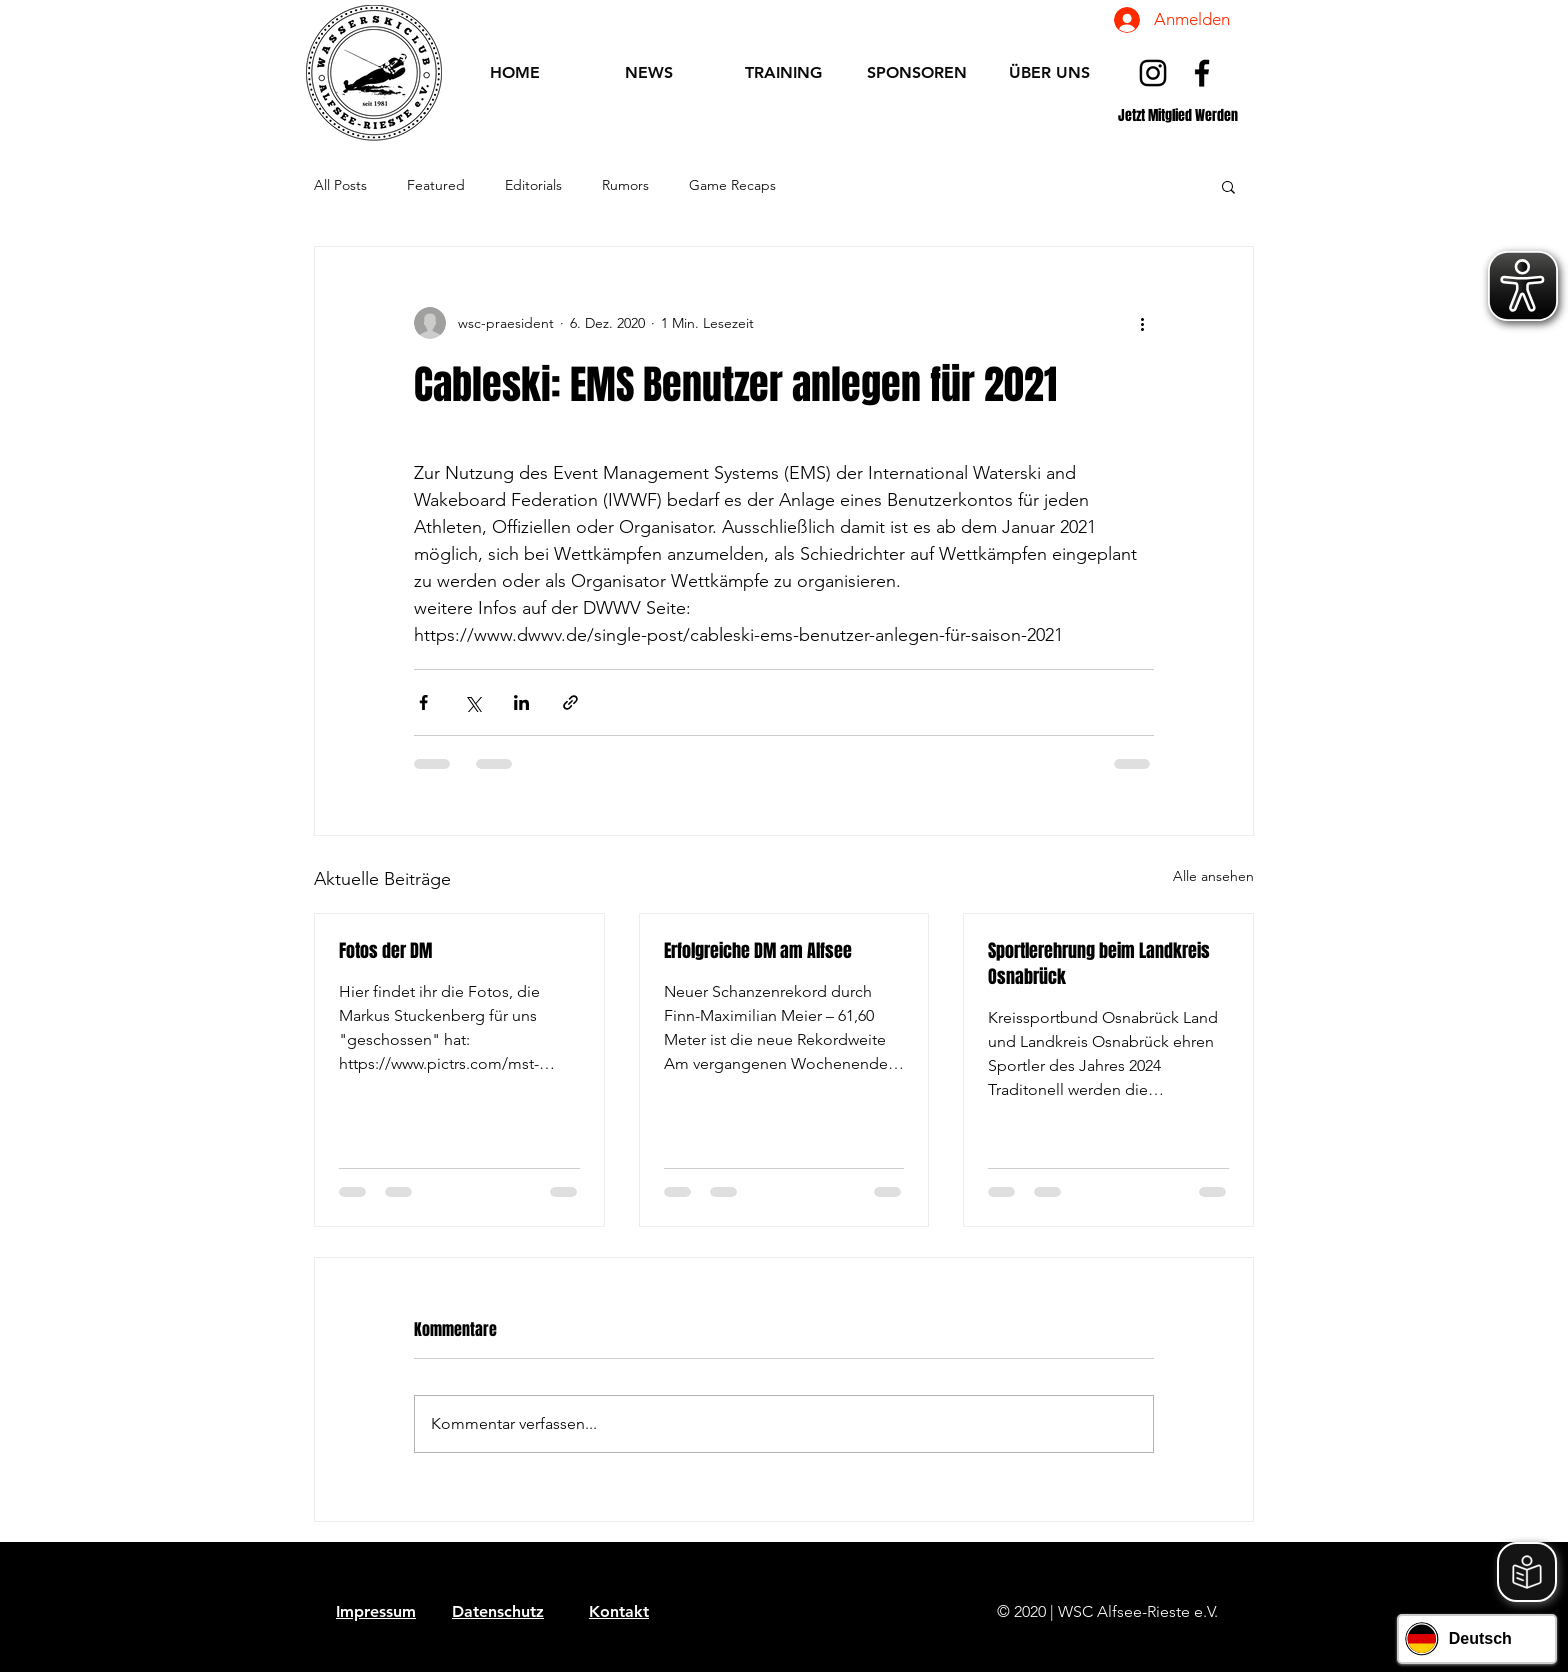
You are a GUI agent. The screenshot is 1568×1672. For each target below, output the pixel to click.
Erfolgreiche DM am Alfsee (758, 951)
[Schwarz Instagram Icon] (1153, 73)
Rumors (625, 185)
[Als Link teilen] (570, 702)
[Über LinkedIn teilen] (521, 702)
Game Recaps (732, 185)
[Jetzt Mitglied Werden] (1177, 115)
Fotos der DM (385, 951)
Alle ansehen (1213, 876)
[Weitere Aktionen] (1142, 323)
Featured (436, 185)
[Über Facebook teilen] (423, 702)
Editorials (533, 185)
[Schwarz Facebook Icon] (1202, 73)
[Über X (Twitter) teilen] (472, 702)
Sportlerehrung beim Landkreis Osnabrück (1099, 964)
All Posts (340, 185)
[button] (1228, 186)
